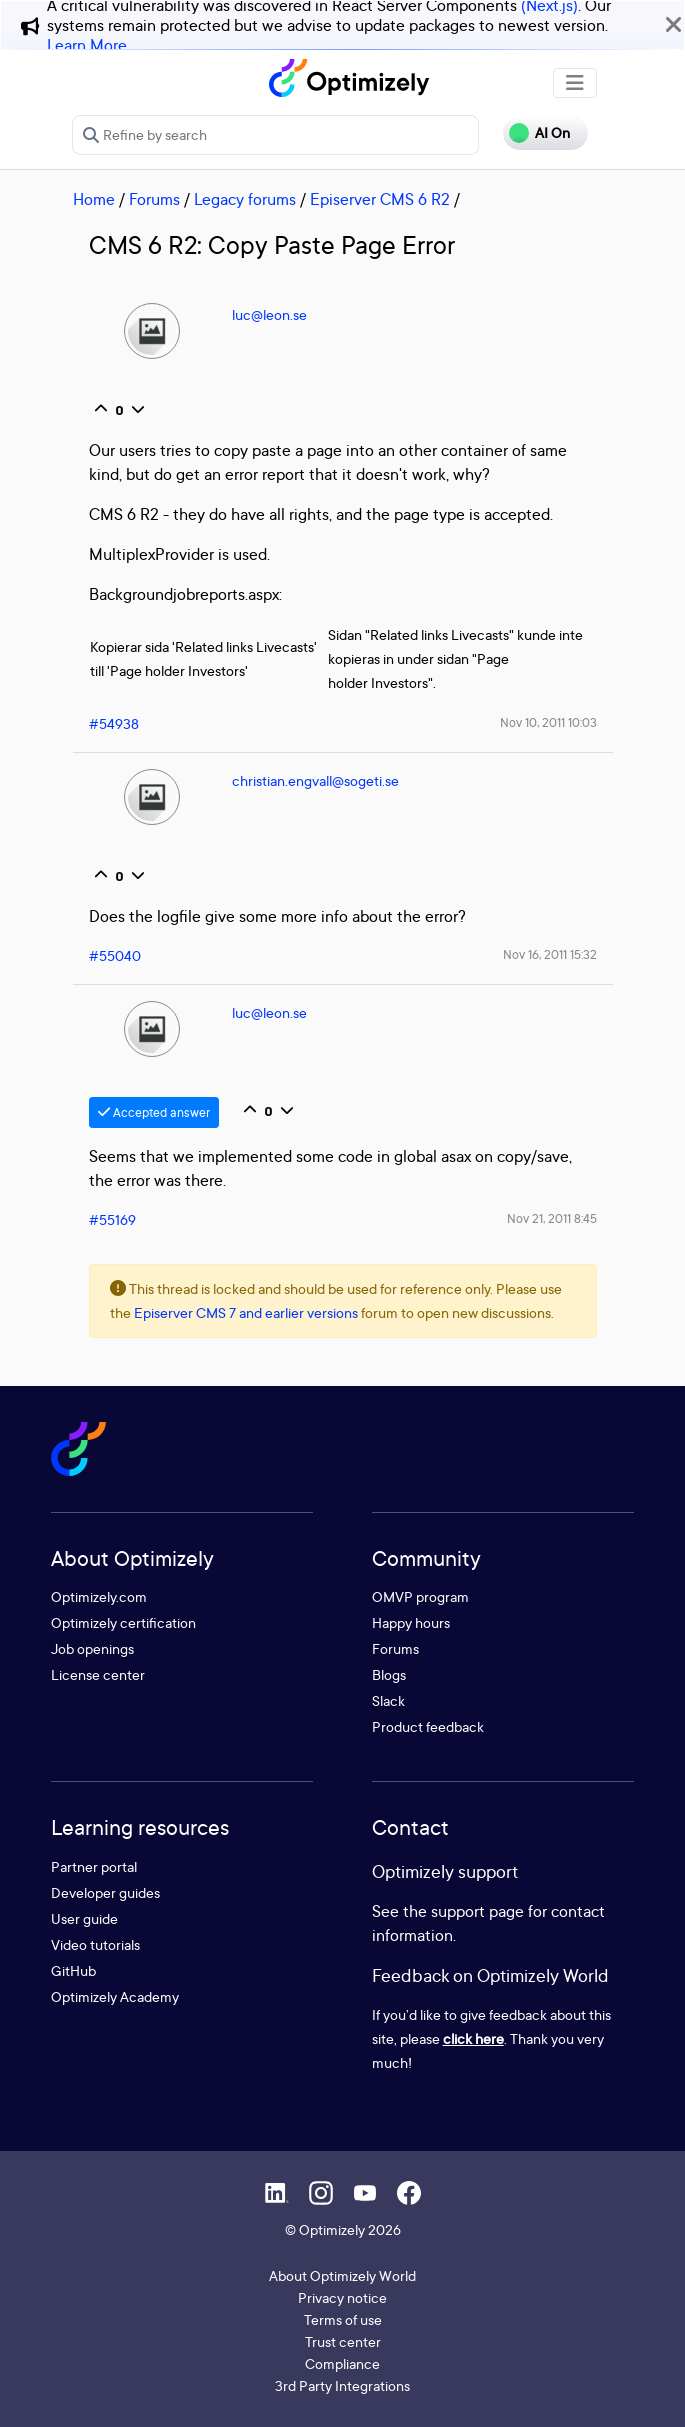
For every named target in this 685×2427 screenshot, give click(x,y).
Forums (154, 199)
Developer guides (105, 1892)
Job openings (92, 1648)
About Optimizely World (342, 2275)
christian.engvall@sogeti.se (315, 780)
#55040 (115, 955)
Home (94, 199)
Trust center (343, 2341)
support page (477, 1911)
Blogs (389, 1674)
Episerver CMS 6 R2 (380, 199)
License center (98, 1674)
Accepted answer (154, 1112)
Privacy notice (342, 2297)
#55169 (112, 1219)
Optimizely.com (99, 1596)
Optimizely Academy (115, 1996)
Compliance (342, 2363)
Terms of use (343, 2319)
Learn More (87, 45)
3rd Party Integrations (342, 2385)
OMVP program (420, 1596)
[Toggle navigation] (575, 83)
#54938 (114, 723)
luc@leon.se (269, 314)
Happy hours (411, 1622)
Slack (388, 1700)
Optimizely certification (123, 1622)
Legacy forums (245, 199)
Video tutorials (95, 1944)
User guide (84, 1918)
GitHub (73, 1970)
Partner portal (94, 1866)
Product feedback (428, 1726)
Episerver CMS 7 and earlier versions (246, 1312)
